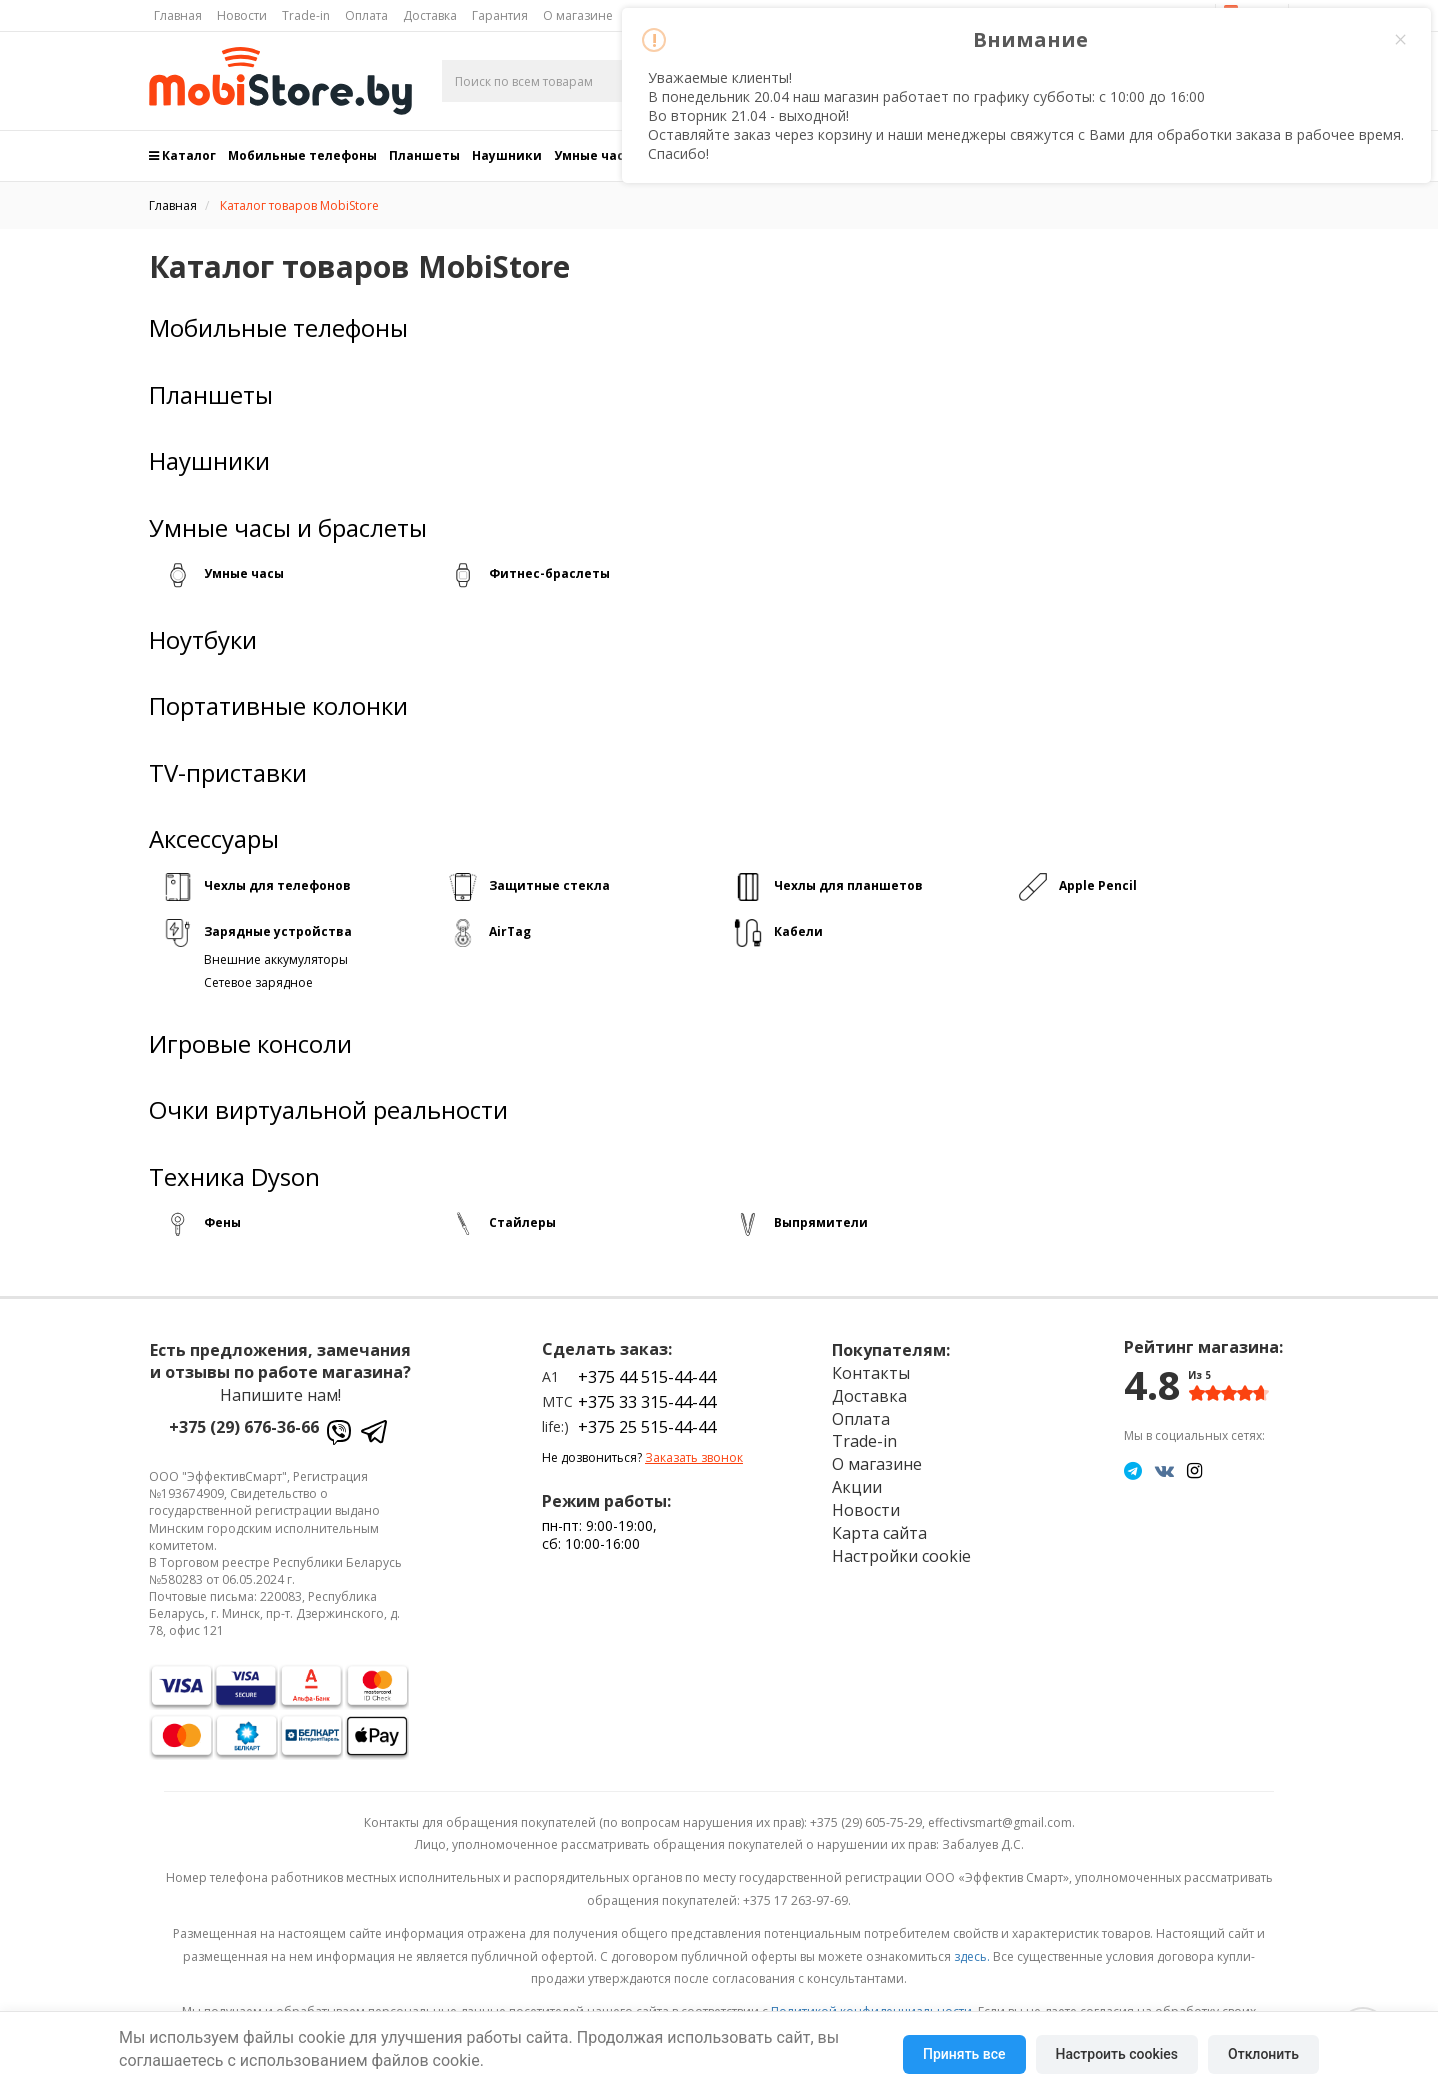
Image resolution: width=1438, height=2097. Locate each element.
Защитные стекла (549, 885)
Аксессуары (214, 839)
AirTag (510, 931)
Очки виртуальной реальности (328, 1110)
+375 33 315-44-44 (647, 1402)
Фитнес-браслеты (549, 573)
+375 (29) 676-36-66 (244, 1427)
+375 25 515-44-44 (647, 1427)
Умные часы (244, 573)
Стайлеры (522, 1222)
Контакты (871, 1373)
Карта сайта (879, 1533)
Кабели (798, 931)
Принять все (964, 2054)
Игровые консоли (250, 1044)
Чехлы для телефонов (277, 885)
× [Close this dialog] (1400, 40)
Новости (242, 15)
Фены (222, 1222)
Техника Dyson (234, 1177)
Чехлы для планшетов (848, 885)
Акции (857, 1487)
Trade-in (306, 15)
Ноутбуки (203, 640)
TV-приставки (228, 773)
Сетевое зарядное (258, 982)
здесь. (972, 1956)
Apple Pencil (1098, 885)
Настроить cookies (1117, 2054)
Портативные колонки (278, 706)
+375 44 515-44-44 (647, 1377)
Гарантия (500, 15)
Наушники (507, 155)
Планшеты (424, 155)
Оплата (366, 15)
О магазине (578, 15)
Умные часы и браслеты (288, 528)
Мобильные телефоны (302, 155)
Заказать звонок (694, 1457)
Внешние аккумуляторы (276, 959)
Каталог (182, 155)
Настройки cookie (901, 1556)
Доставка (430, 15)
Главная (178, 15)
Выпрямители (821, 1222)
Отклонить (1263, 2054)
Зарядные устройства (278, 931)
